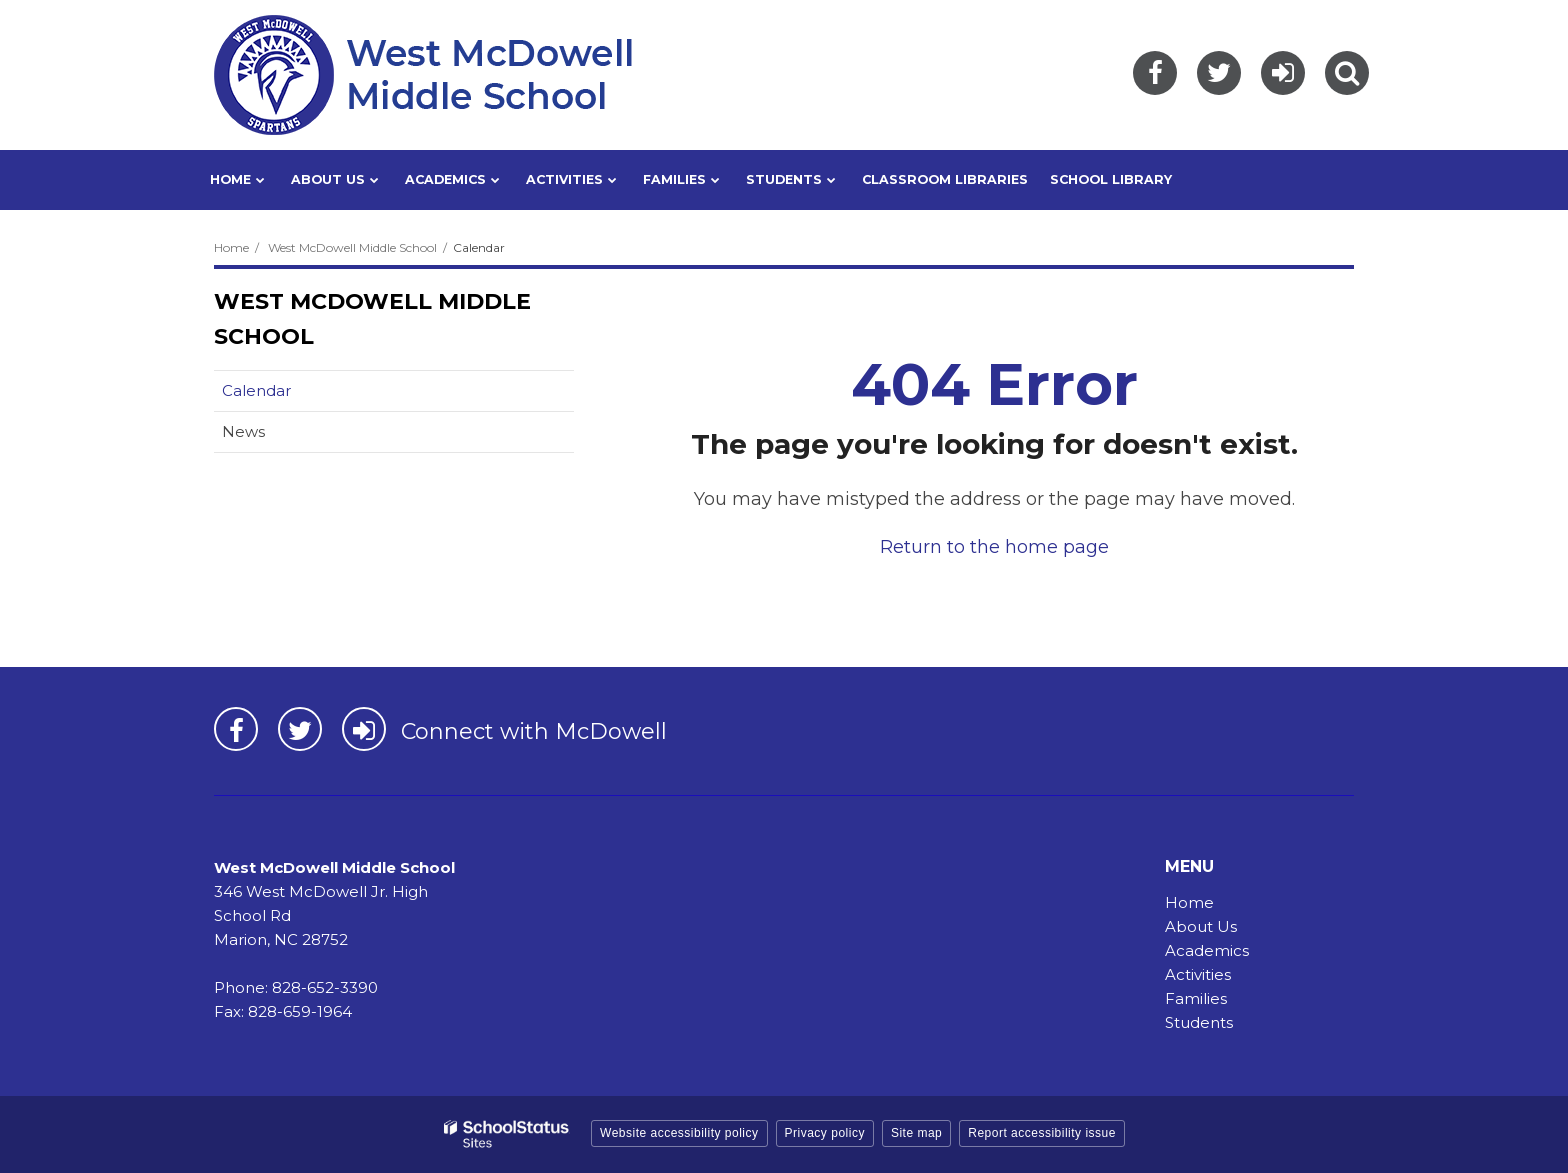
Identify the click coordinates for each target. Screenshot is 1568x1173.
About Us (1201, 926)
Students (1199, 1022)
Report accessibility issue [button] (1042, 1133)
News (243, 431)
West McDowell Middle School (352, 247)
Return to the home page (994, 547)
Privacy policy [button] (825, 1133)
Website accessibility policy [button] (679, 1133)
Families (1196, 998)
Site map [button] (916, 1133)
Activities (1198, 974)
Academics (1207, 950)
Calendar (256, 390)
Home (231, 247)
